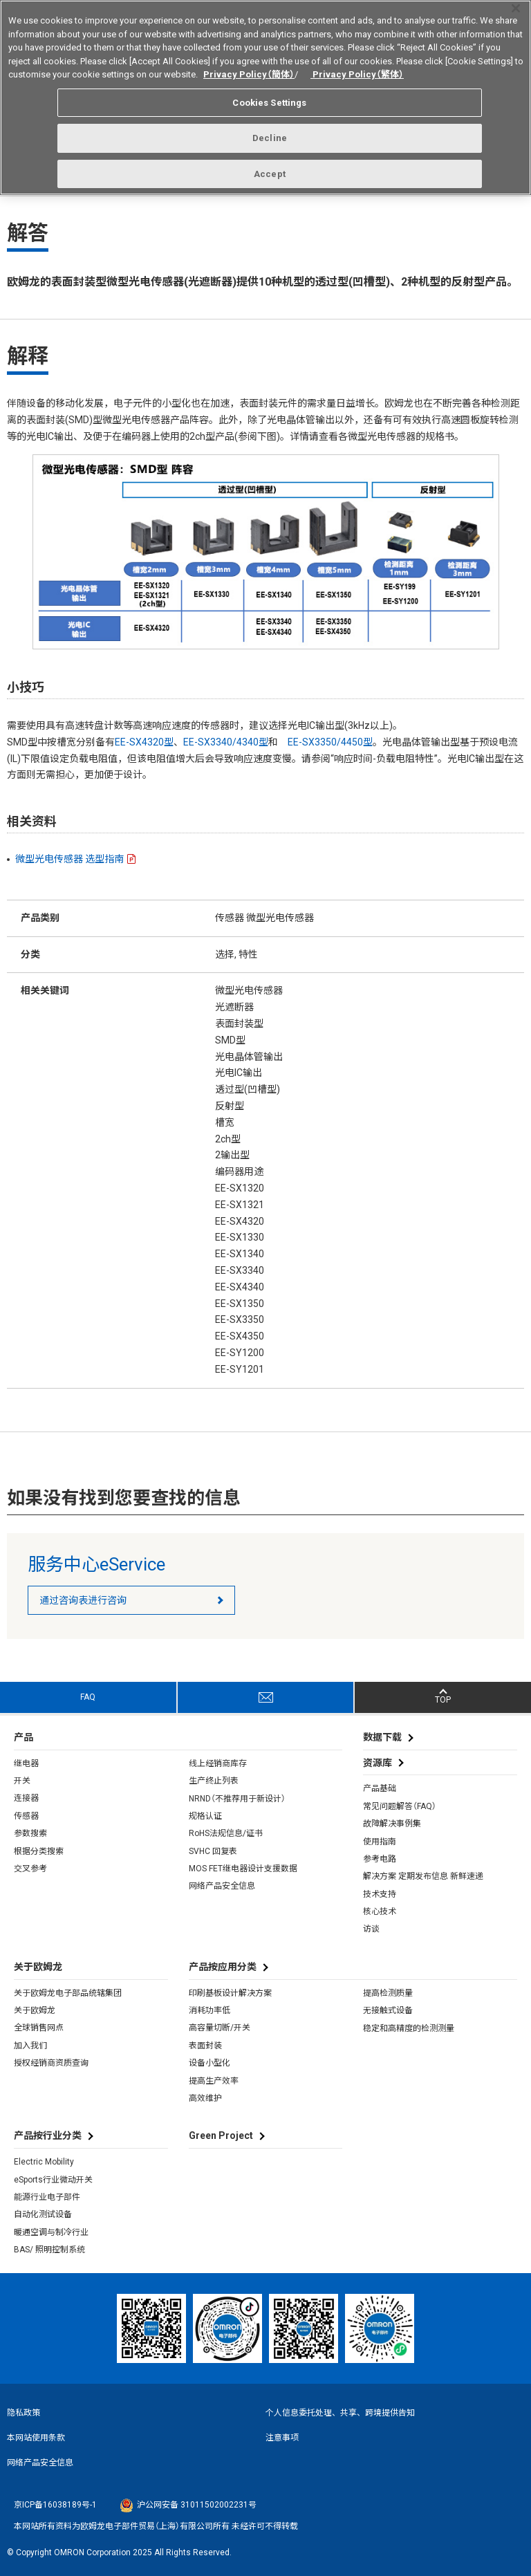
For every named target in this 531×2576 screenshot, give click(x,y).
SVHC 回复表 (213, 1851)
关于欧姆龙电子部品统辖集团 (68, 1993)
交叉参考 (30, 1868)
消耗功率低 (209, 2010)
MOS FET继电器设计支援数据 (243, 1868)
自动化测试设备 (43, 2214)
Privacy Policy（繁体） (357, 68)
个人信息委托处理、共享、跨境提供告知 (340, 2413)
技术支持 (379, 1894)
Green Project (221, 2135)
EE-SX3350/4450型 (330, 742)
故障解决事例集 (392, 1823)
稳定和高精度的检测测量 (408, 2028)
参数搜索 (30, 1833)
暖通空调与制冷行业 (51, 2232)
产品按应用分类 (223, 1966)
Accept (270, 168)
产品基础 (379, 1788)
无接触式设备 (388, 2010)
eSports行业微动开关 (53, 2180)
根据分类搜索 (39, 1851)
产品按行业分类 (48, 2135)
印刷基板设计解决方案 (230, 1993)
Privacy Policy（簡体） (249, 68)
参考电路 (379, 1859)
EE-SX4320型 (144, 742)
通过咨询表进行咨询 (83, 1600)
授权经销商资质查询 (51, 2063)
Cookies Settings (269, 96)
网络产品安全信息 (222, 1886)
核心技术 (379, 1911)
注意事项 (282, 2438)
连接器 (26, 1798)
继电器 (26, 1763)
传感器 (26, 1816)
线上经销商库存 (218, 1763)
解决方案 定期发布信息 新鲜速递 (423, 1876)
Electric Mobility (44, 2162)
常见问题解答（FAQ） (399, 1806)
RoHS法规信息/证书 (226, 1833)
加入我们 (30, 2045)
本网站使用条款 (36, 2438)
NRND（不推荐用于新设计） (237, 1799)
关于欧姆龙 (34, 2010)
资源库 (377, 1762)
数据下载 (382, 1737)
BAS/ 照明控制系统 (49, 2249)
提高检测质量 (388, 1993)
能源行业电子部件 (47, 2197)
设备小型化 (209, 2063)
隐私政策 (23, 2413)
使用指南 (379, 1841)
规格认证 (205, 1816)
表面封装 (205, 2045)
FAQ (87, 1697)
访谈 (371, 1929)
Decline (269, 132)
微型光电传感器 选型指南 (69, 858)
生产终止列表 (214, 1781)
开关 (22, 1781)
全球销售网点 (39, 2027)
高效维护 (205, 2098)
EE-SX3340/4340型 (225, 742)
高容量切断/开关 (219, 2027)
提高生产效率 (214, 2081)
